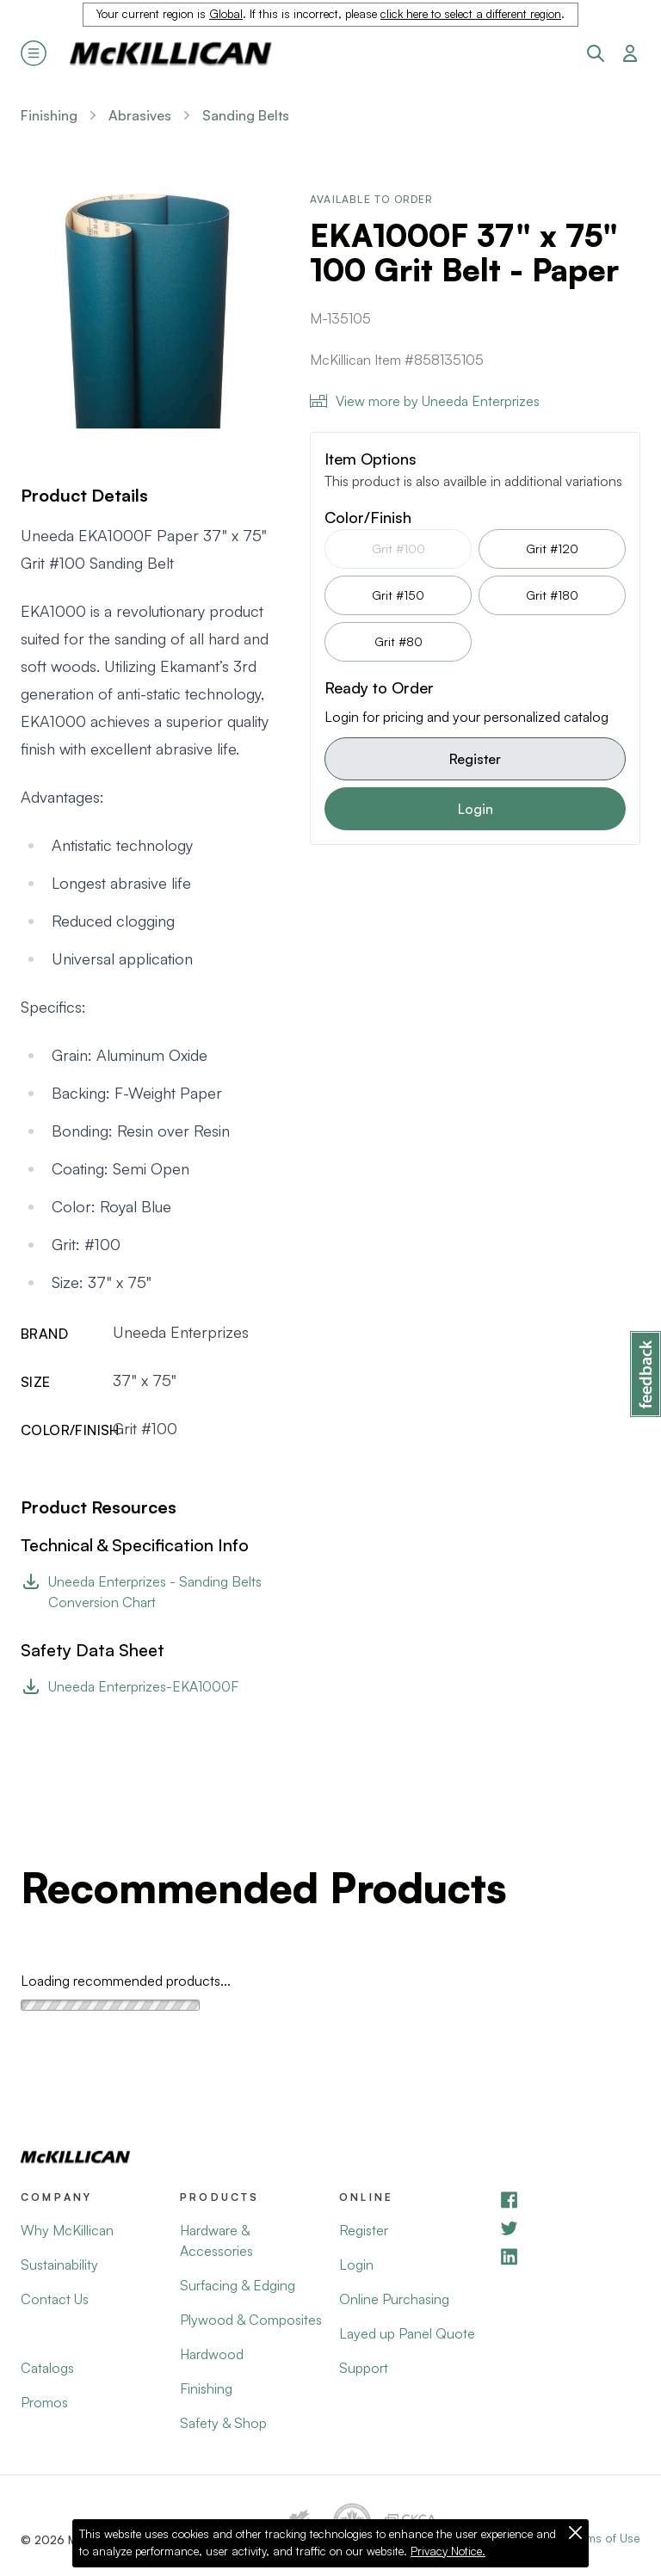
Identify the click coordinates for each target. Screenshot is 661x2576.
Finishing (49, 115)
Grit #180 (552, 595)
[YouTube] (569, 2228)
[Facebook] (569, 2199)
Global (226, 14)
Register (475, 758)
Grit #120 (552, 548)
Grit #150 (398, 595)
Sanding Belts (245, 115)
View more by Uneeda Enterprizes (425, 401)
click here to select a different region (470, 14)
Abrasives (139, 115)
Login (475, 808)
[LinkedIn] (569, 2256)
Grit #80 (398, 641)
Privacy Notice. (448, 2551)
